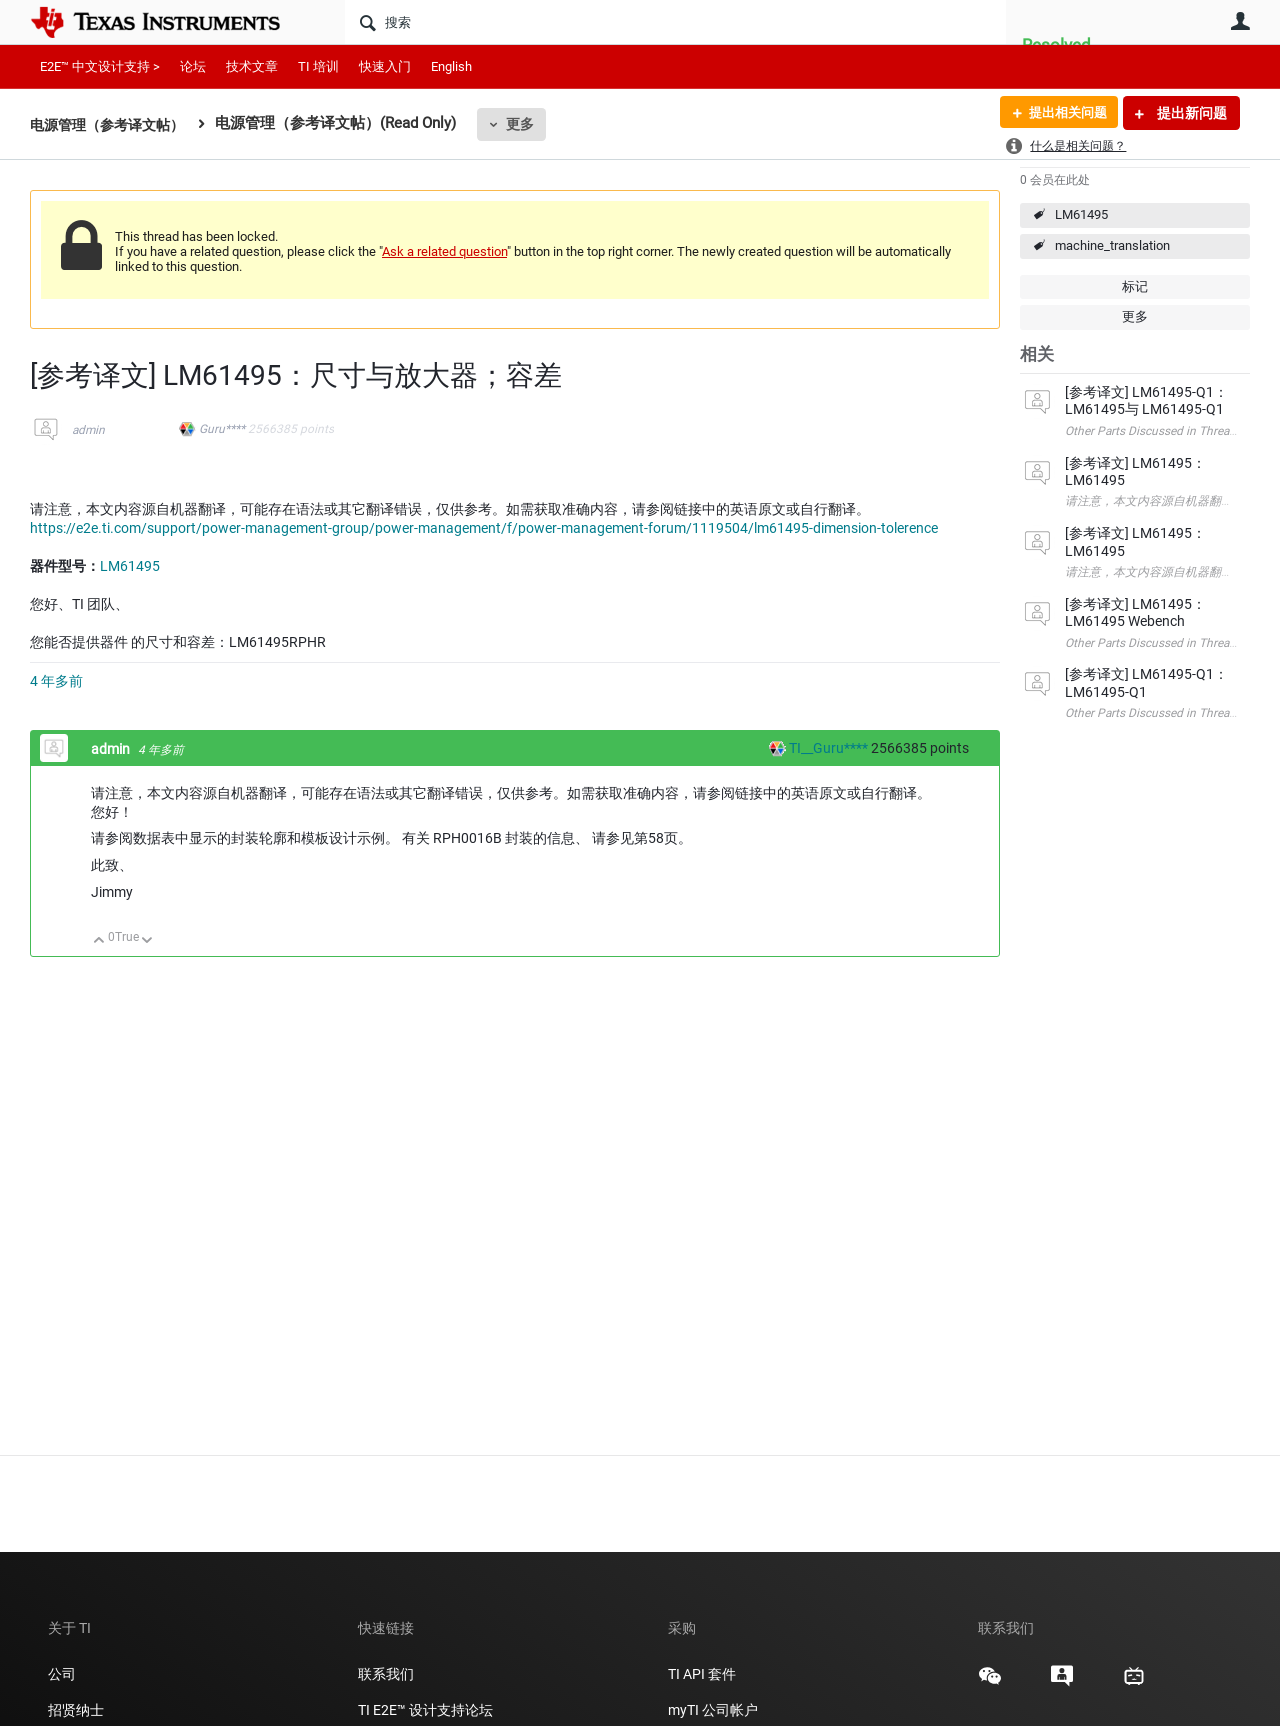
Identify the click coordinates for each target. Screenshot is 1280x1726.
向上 (99, 941)
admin (88, 430)
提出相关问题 (1063, 113)
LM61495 (1081, 214)
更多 (531, 124)
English (451, 66)
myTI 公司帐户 (713, 1710)
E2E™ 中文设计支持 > (100, 66)
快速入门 (385, 66)
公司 (62, 1674)
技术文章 (252, 66)
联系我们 (386, 1674)
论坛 (193, 66)
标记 (1135, 286)
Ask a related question (444, 251)
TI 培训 (318, 66)
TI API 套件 (702, 1674)
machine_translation (1112, 245)
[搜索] (675, 22)
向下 (147, 941)
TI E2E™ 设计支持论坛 (425, 1710)
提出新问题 (1190, 113)
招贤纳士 (76, 1710)
